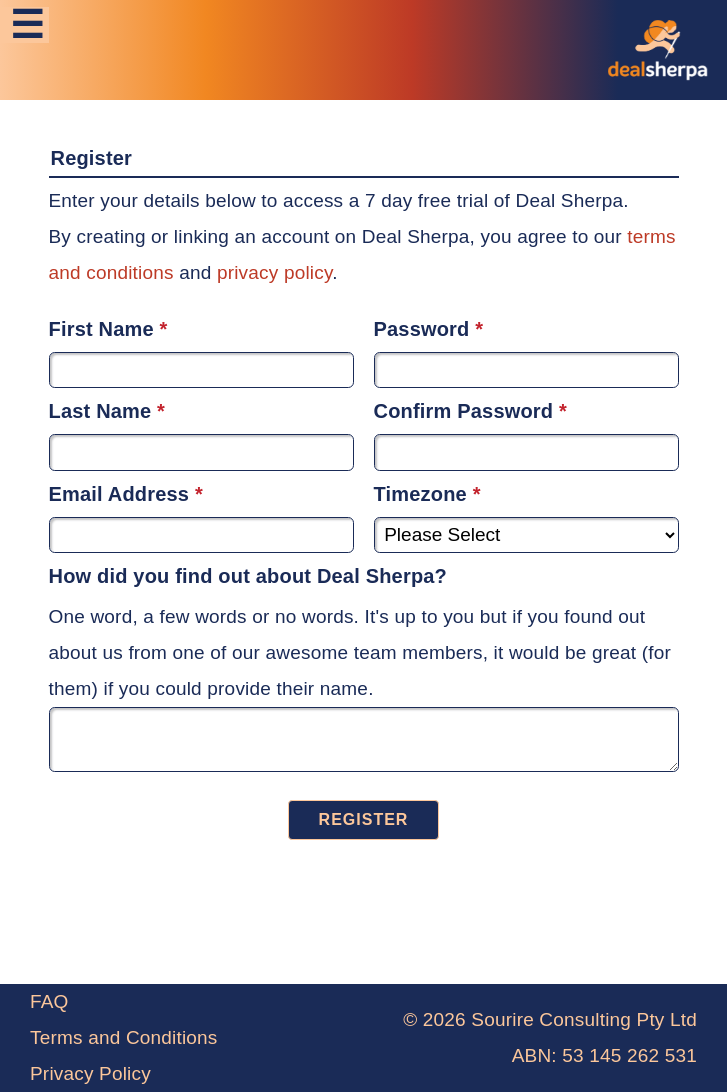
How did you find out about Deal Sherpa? (248, 576)
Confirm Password (464, 411)
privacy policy (274, 272)
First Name (101, 329)
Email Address (119, 494)
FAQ (49, 1001)
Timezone (420, 494)
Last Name (100, 411)
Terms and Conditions (124, 1037)
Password (422, 329)
